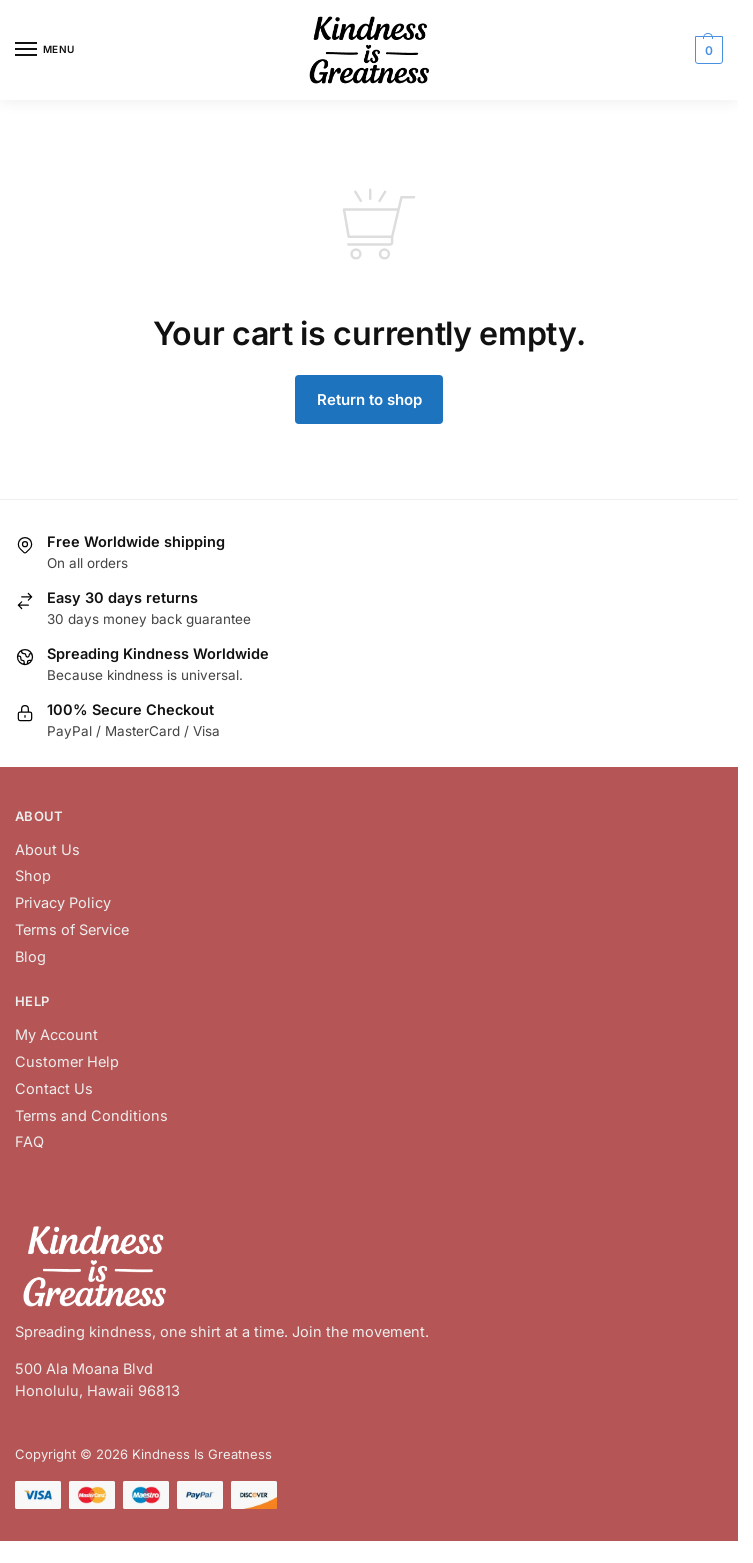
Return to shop (369, 399)
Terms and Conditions (91, 1115)
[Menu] (45, 50)
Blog (30, 956)
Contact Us (54, 1088)
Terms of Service (72, 929)
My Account (56, 1034)
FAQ (29, 1141)
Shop (33, 875)
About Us (47, 849)
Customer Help (67, 1061)
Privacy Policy (63, 902)
